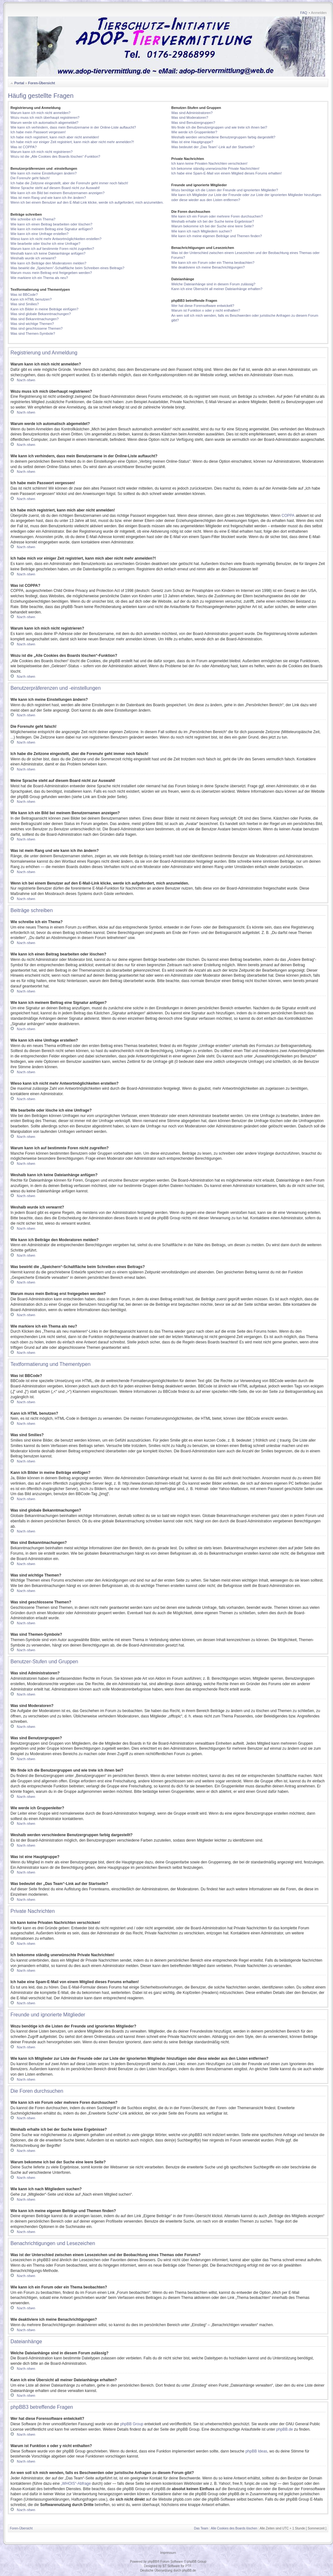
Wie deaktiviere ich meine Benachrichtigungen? (208, 267)
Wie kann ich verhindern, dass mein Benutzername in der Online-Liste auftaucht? (73, 127)
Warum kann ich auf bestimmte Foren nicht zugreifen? (52, 249)
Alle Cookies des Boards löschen (234, 2528)
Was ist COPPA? (23, 147)
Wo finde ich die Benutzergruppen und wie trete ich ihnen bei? (219, 127)
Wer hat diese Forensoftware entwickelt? (202, 306)
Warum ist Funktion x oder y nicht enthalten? (205, 310)
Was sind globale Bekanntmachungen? (40, 314)
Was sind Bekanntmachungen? (34, 319)
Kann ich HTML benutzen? (31, 299)
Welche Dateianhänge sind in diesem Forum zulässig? (213, 284)
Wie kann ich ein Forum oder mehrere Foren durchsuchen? (217, 216)
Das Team (201, 2528)
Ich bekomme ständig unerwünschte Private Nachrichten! (215, 168)
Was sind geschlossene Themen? (36, 328)
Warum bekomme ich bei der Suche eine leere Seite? (212, 226)
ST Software (171, 2566)
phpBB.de (284, 2429)
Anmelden (319, 13)
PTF (188, 2566)
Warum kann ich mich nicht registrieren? (41, 152)
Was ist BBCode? (24, 294)
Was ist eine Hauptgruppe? (192, 142)
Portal (19, 83)
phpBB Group (131, 2424)
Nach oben (26, 379)
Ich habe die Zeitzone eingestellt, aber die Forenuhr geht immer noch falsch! (69, 183)
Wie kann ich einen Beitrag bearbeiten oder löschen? (51, 224)
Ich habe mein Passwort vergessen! (38, 132)
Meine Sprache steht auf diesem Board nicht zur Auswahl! (55, 188)
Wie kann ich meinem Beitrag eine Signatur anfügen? (51, 229)
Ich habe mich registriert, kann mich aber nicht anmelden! (54, 137)
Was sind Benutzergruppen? (193, 122)
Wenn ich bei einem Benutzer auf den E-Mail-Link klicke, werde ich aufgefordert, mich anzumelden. (87, 202)
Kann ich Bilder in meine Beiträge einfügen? (44, 309)
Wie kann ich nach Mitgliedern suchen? (201, 231)
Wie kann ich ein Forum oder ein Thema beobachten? (212, 262)
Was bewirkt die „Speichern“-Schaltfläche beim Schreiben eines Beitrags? (67, 268)
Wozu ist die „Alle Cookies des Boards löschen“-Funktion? (55, 156)
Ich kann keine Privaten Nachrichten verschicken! (209, 163)
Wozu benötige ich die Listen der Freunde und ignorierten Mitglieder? (224, 190)
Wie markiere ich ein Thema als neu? (39, 278)
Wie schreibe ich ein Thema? (32, 219)
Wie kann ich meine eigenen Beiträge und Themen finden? (216, 236)
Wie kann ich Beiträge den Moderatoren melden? (48, 263)
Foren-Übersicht (41, 83)
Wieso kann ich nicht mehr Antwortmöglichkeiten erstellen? (55, 239)
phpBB (152, 2561)
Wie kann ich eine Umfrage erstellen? (39, 234)
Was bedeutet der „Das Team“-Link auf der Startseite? (213, 147)
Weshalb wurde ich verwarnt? (33, 258)
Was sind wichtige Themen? (32, 324)
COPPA (288, 515)
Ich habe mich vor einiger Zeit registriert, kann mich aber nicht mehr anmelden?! (72, 142)
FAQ (303, 13)
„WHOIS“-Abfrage (76, 2483)
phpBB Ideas (256, 2451)
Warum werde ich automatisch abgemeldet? (44, 122)
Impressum (168, 2552)
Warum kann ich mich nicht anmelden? (40, 113)
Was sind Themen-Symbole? (32, 333)
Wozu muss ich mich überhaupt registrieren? (44, 117)
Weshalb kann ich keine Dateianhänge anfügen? (47, 253)
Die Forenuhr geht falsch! (30, 178)
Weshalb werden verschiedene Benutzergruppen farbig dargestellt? (223, 137)
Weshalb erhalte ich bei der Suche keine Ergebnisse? (212, 221)
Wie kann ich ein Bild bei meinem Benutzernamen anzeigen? (57, 193)
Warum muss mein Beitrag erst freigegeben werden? (51, 273)
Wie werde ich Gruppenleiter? (194, 132)
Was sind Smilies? (24, 304)
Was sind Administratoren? (191, 113)
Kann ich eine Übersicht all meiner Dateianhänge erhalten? (216, 289)
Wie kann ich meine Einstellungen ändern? (43, 173)
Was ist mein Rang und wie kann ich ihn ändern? (48, 198)
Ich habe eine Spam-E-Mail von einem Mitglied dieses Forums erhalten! (226, 173)
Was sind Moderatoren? (189, 117)
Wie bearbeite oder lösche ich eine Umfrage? (45, 243)
